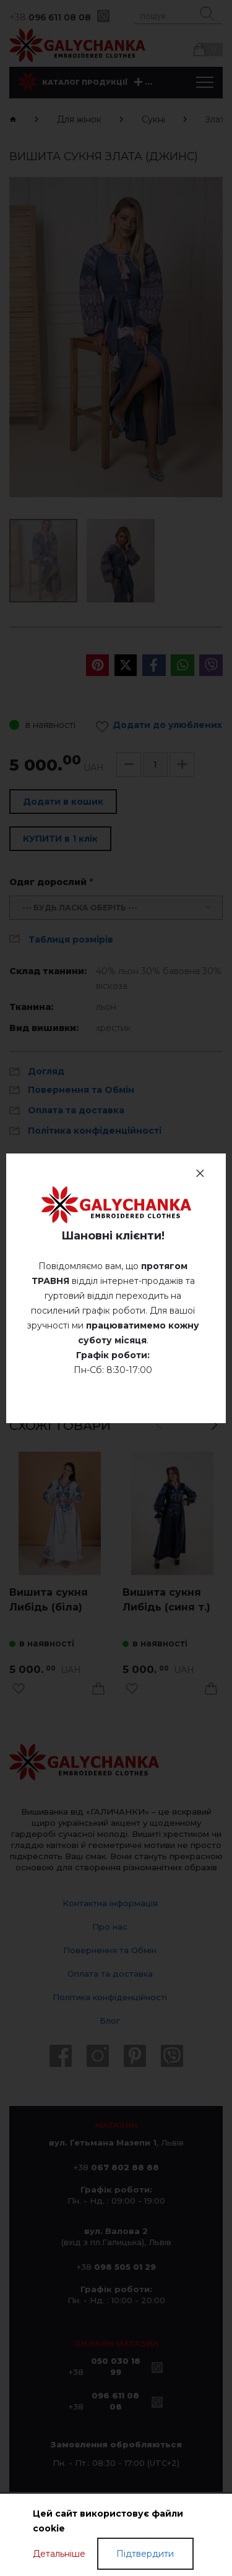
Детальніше (59, 2553)
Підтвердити (145, 2553)
